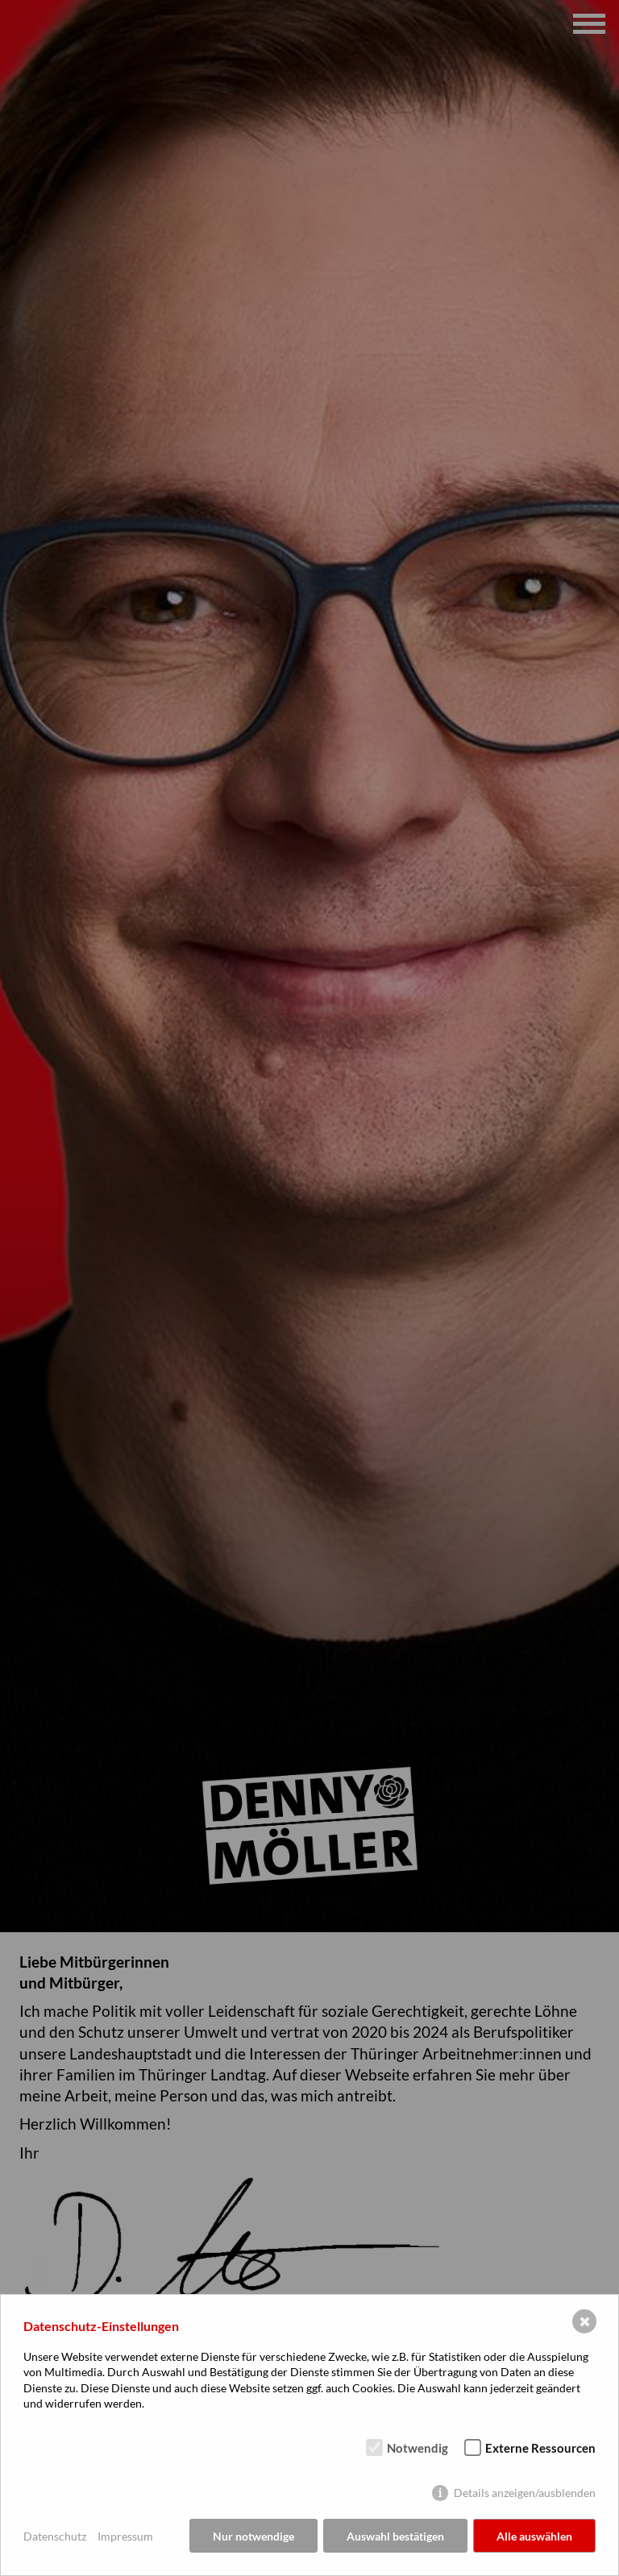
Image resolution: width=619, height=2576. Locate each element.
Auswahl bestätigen (395, 2536)
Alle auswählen (534, 2536)
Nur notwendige (253, 2536)
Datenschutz (54, 2536)
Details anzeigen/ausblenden (525, 2492)
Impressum (125, 2536)
